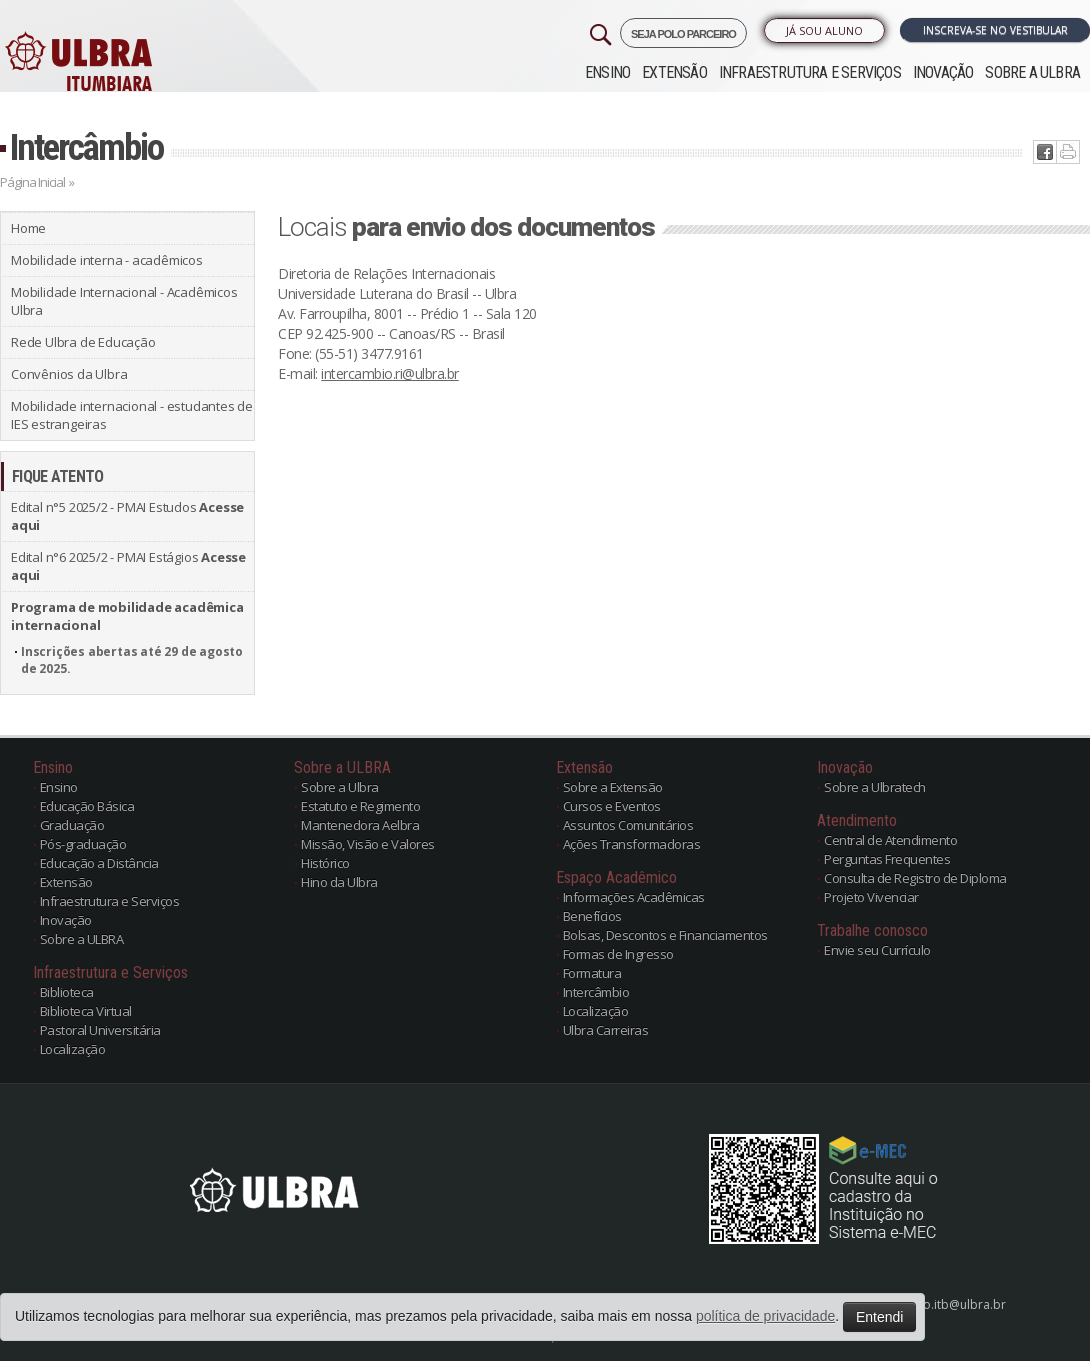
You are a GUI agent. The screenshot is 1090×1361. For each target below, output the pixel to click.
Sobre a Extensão (613, 787)
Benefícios (592, 916)
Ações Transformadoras (632, 844)
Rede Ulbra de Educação (83, 342)
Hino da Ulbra (339, 882)
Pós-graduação (83, 844)
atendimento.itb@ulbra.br (932, 1304)
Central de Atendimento (890, 840)
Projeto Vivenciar (871, 897)
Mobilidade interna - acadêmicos (107, 260)
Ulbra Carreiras (606, 1030)
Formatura (592, 973)
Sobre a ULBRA (1032, 72)
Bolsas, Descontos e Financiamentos (665, 935)
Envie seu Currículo (877, 950)
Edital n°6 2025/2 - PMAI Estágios (128, 566)
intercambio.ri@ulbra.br (390, 373)
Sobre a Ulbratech (875, 787)
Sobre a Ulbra (340, 787)
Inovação (943, 72)
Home (28, 228)
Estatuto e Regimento (360, 806)
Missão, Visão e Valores (368, 844)
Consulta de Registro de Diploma (915, 878)
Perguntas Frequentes (887, 859)
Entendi (879, 1317)
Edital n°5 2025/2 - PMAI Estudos (127, 516)
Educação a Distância (99, 863)
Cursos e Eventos (612, 806)
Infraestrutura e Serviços (810, 72)
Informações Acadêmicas (634, 897)
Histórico (325, 863)
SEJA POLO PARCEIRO (683, 34)
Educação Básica (87, 806)
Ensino (607, 72)
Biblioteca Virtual (86, 1011)
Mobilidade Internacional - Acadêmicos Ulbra (124, 301)
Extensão (674, 72)
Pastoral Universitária (100, 1030)
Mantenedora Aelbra (360, 825)
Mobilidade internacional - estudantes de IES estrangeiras (132, 415)
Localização (73, 1049)
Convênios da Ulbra (69, 374)
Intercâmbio (86, 147)
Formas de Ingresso (618, 954)
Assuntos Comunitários (628, 825)
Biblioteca (67, 992)
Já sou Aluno (824, 30)
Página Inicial (32, 182)
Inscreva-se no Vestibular (995, 30)
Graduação (72, 825)
